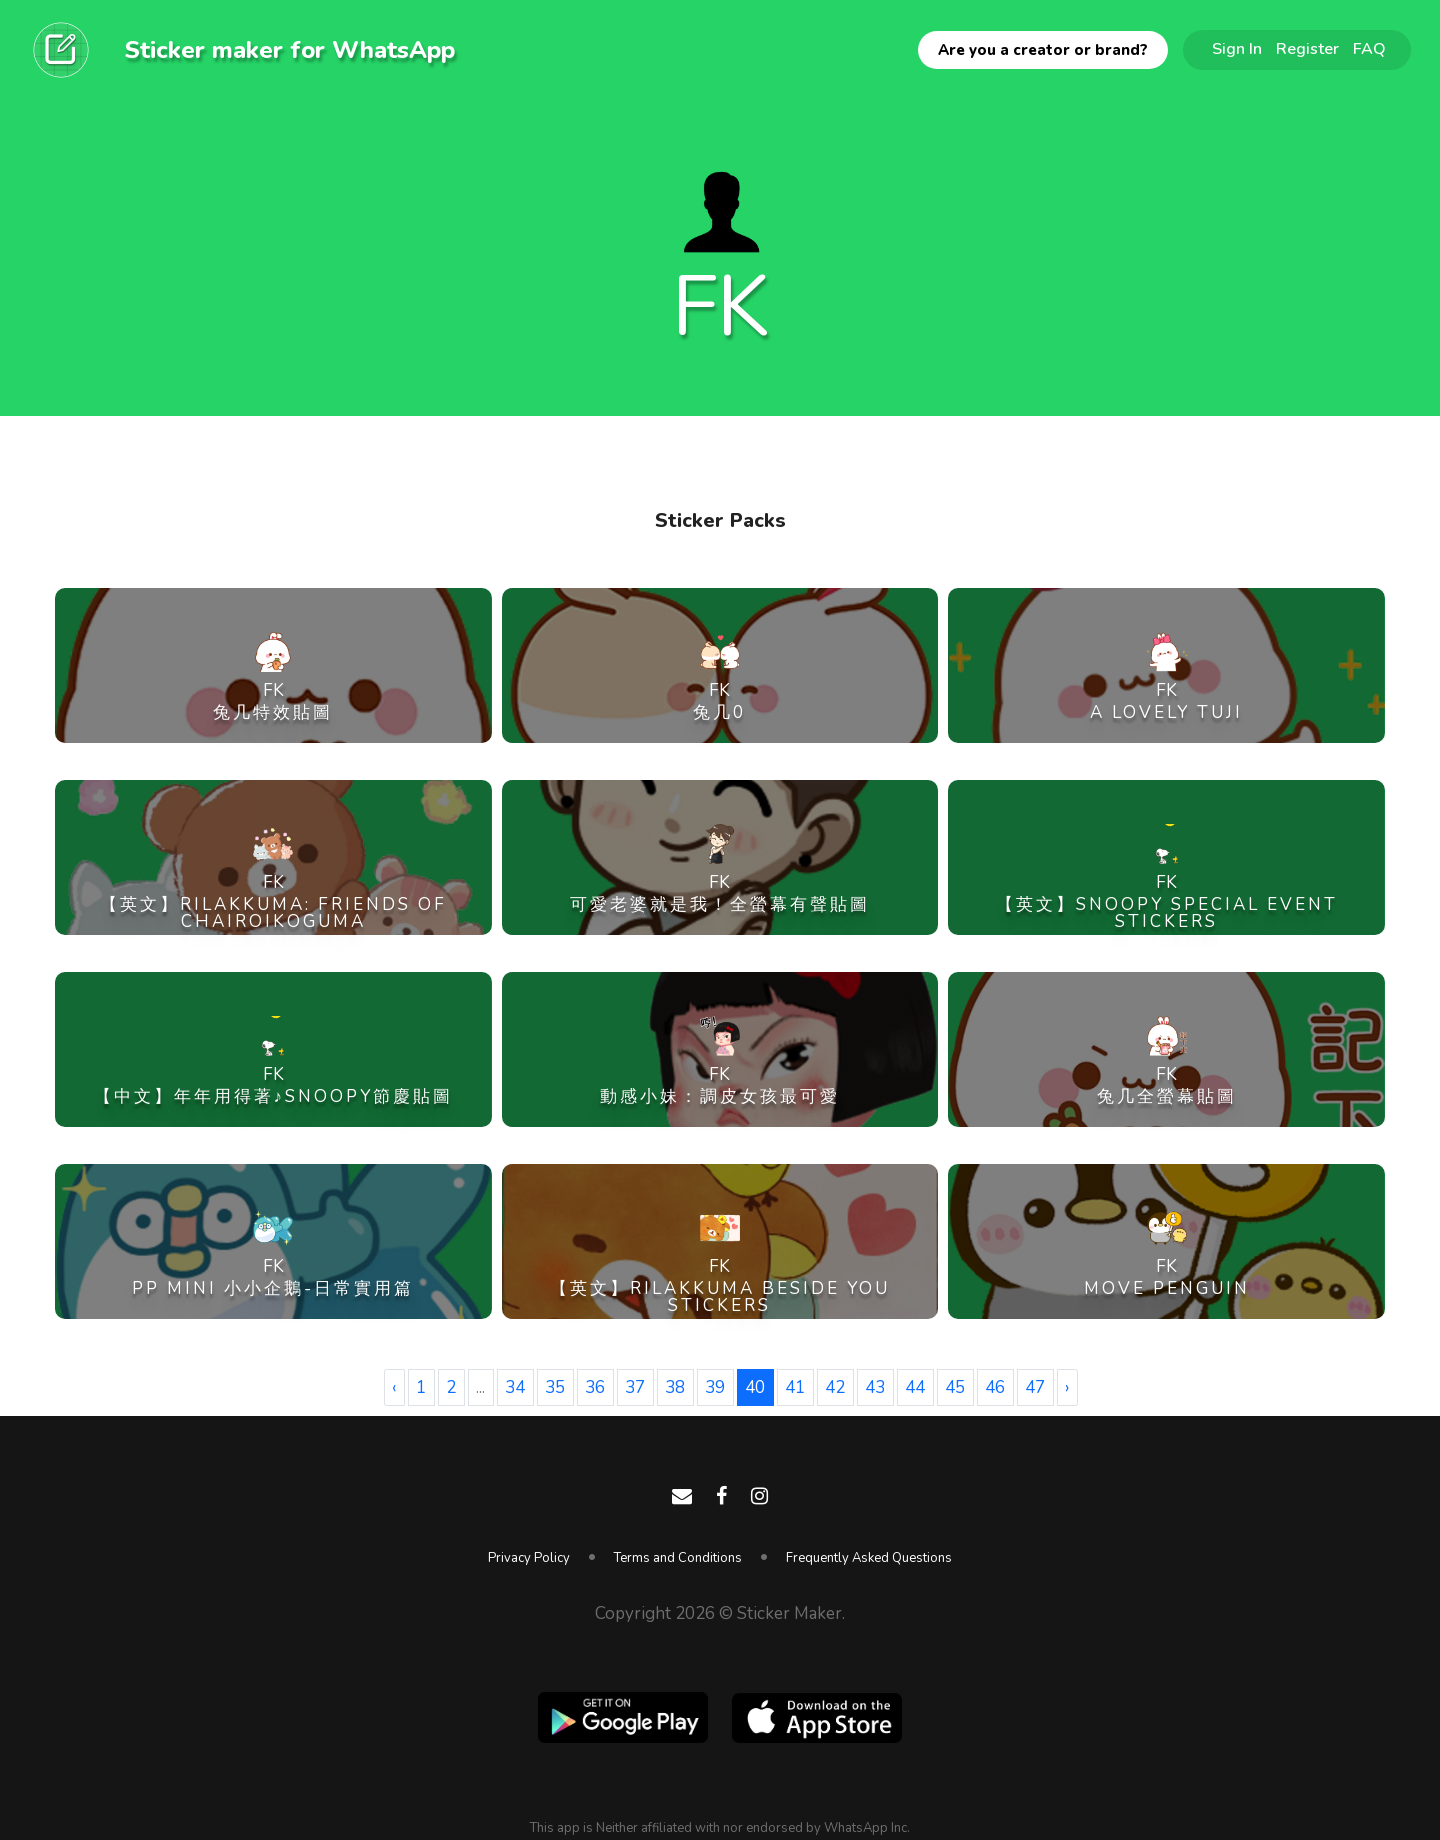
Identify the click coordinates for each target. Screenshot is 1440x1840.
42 (835, 1387)
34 (515, 1387)
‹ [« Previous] (394, 1387)
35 (555, 1387)
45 (955, 1387)
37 (635, 1387)
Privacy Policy (529, 1558)
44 (915, 1387)
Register (1307, 49)
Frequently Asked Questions (869, 1558)
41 (795, 1387)
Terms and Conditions (678, 1558)
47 (1035, 1387)
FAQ (1369, 49)
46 (995, 1387)
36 (595, 1387)
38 (675, 1387)
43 (875, 1387)
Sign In (1237, 49)
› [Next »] (1067, 1387)
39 (715, 1387)
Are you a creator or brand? (1043, 50)
